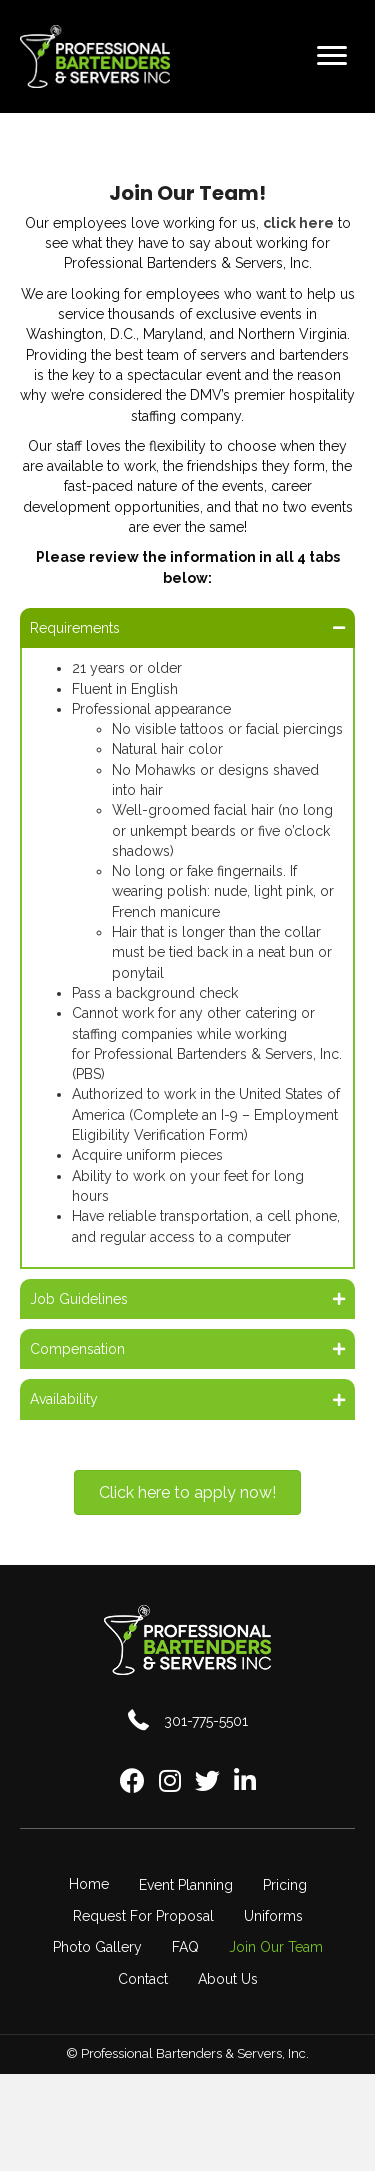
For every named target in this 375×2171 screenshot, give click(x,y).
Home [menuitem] (89, 1884)
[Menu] (332, 56)
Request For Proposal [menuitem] (143, 1916)
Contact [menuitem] (143, 1979)
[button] (187, 628)
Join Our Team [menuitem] (276, 1947)
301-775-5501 (206, 1721)
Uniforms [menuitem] (273, 1916)
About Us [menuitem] (228, 1979)
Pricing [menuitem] (285, 1885)
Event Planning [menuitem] (186, 1885)
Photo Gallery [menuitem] (97, 1947)
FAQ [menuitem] (185, 1947)
